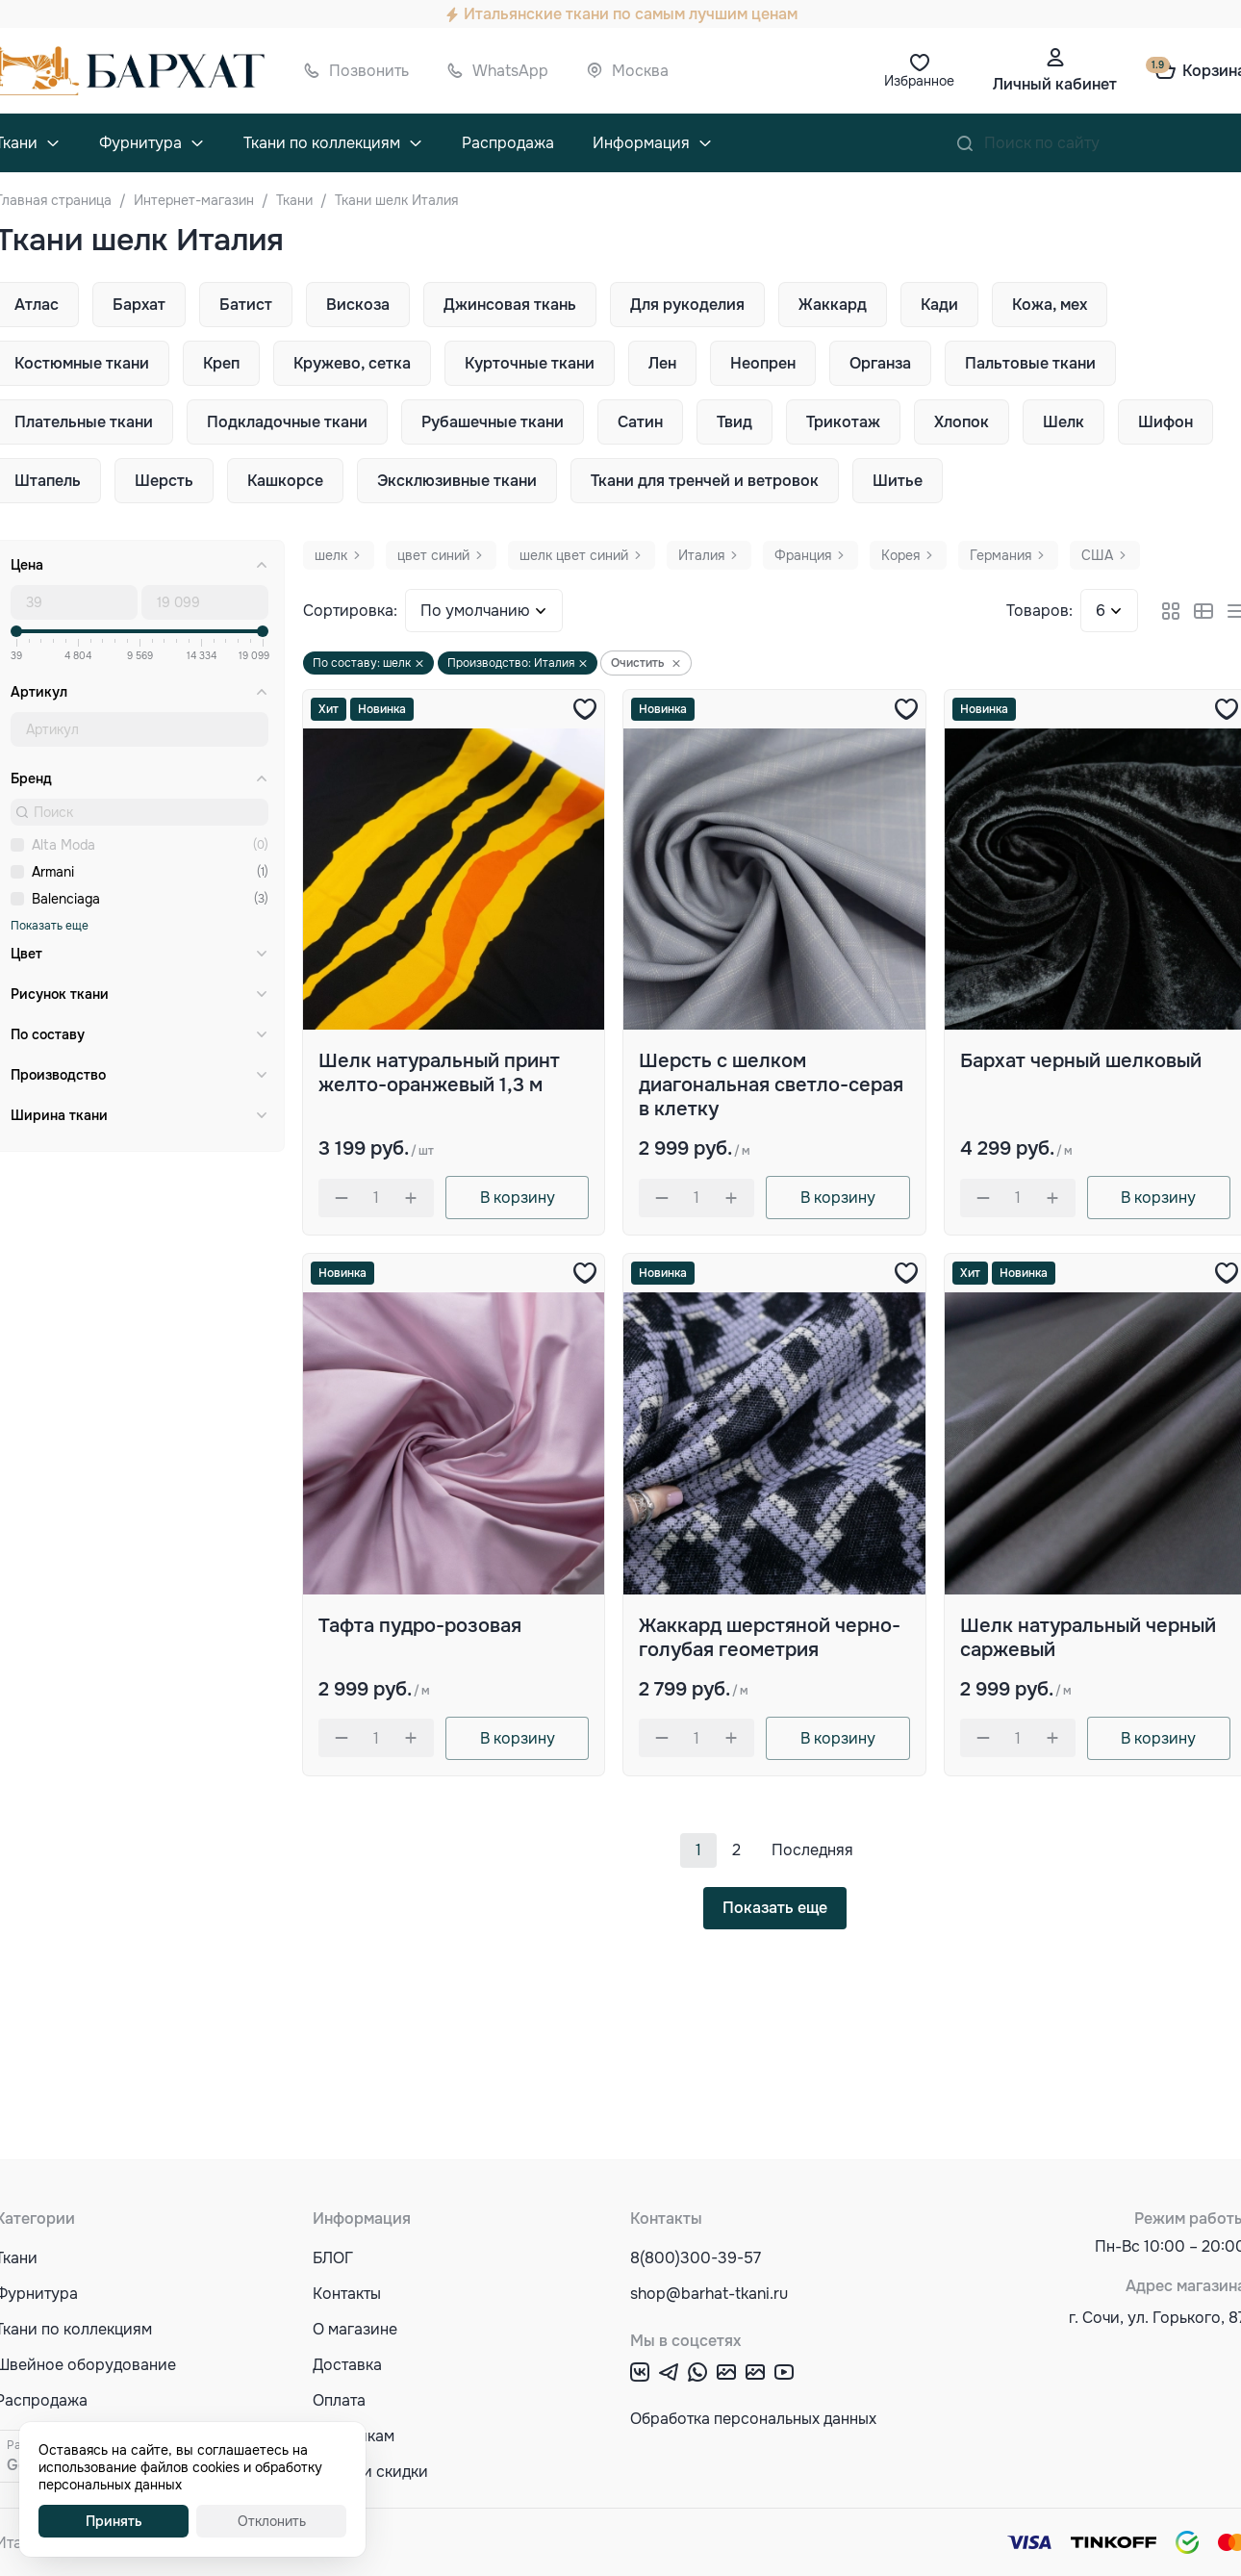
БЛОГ (333, 2258)
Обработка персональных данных (753, 2419)
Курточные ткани (530, 363)
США (1097, 555)
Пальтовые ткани (1030, 363)
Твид (734, 422)
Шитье (898, 481)
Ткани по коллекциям (321, 143)
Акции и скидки (370, 2471)
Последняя (812, 1850)
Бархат (139, 304)
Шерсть (164, 481)
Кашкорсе (285, 481)
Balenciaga (66, 898)
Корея (900, 555)
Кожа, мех (1049, 304)
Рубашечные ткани (492, 422)
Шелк (1063, 422)
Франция (802, 555)
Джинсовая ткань (509, 304)
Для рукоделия (687, 304)
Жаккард (832, 304)
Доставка (347, 2365)
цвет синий (433, 555)
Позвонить (369, 71)
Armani (53, 872)
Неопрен (763, 363)
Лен (662, 363)
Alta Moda (63, 845)
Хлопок (961, 422)
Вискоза (358, 304)
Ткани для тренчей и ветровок (705, 481)
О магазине (355, 2329)
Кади (939, 304)
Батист (245, 304)
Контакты (347, 2293)
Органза (880, 363)
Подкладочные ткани (287, 422)
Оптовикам (353, 2436)
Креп (221, 363)
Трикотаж (843, 422)
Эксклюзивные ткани (457, 481)
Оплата (339, 2400)
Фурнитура (140, 143)
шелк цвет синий (573, 555)
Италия (701, 555)
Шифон (1165, 422)
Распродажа (508, 143)
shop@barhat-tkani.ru (709, 2293)
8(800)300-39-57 (695, 2258)
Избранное (919, 80)
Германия (1000, 555)
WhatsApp (510, 71)
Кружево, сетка (352, 363)
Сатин (640, 422)
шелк (331, 555)
